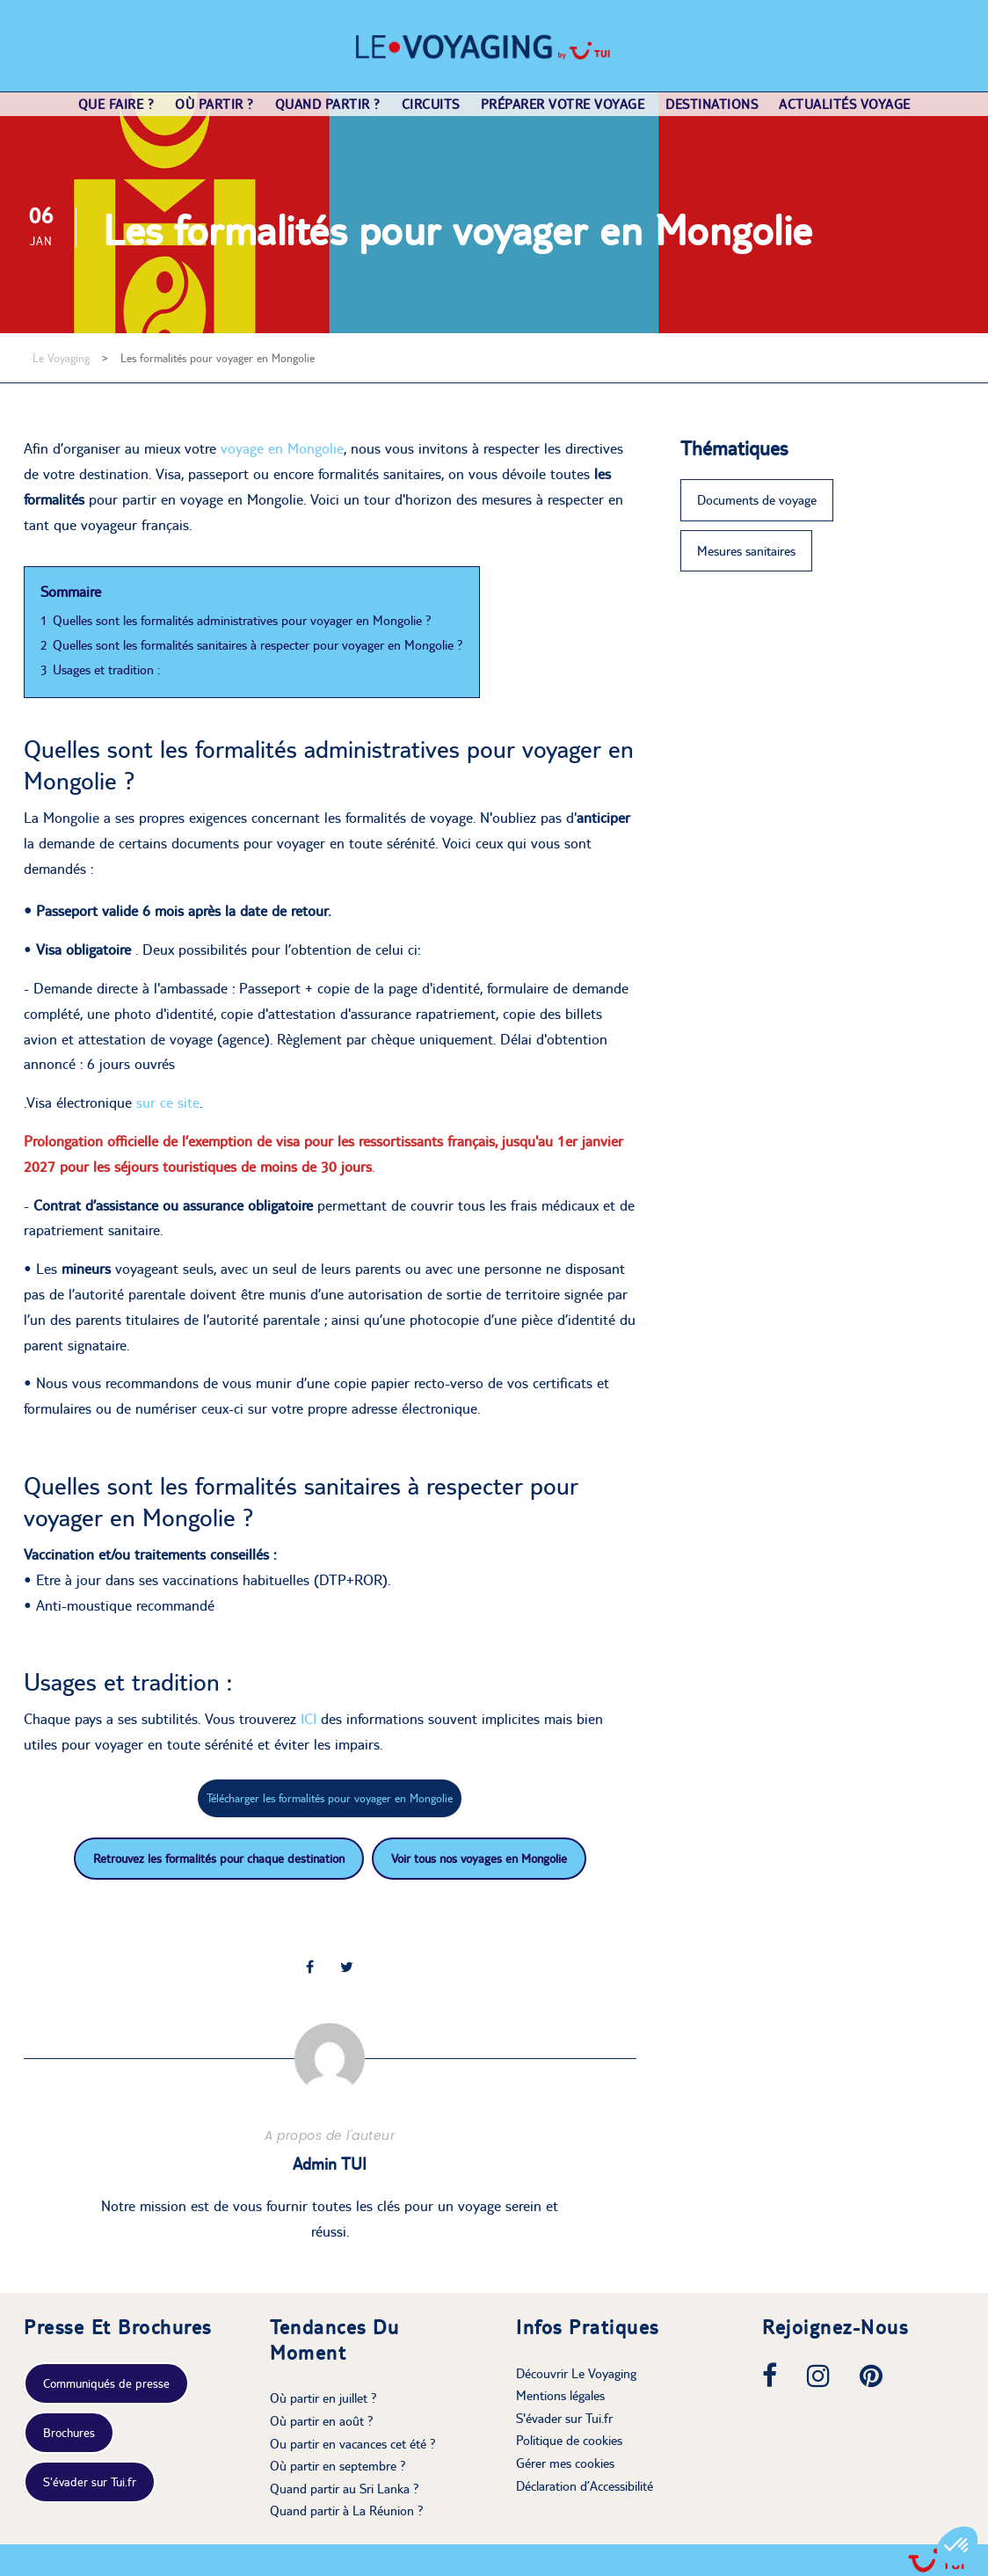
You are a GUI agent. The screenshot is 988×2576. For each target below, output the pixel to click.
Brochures (69, 2433)
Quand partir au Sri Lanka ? (344, 2488)
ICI (311, 1719)
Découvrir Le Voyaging (576, 2373)
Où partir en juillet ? (323, 2397)
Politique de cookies (569, 2440)
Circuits (431, 104)
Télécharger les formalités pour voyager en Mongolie (330, 1798)
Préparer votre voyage (563, 104)
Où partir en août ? (322, 2420)
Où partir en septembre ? (338, 2465)
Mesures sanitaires (746, 550)
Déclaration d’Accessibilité (584, 2485)
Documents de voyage (757, 499)
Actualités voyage (845, 104)
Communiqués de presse (106, 2383)
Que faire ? (116, 104)
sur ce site (168, 1102)
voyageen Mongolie (282, 448)
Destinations (711, 104)
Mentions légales (560, 2395)
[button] (957, 2546)
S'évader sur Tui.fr (89, 2482)
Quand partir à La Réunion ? (347, 2510)
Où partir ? (214, 104)
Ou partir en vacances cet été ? (353, 2443)
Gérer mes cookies (565, 2463)
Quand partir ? (328, 104)
